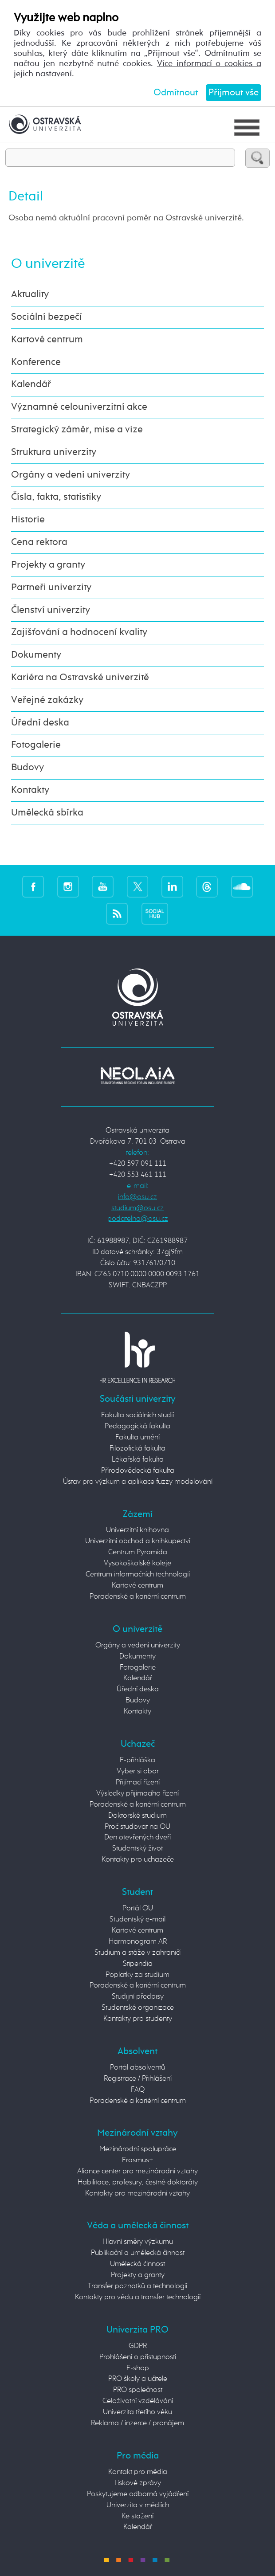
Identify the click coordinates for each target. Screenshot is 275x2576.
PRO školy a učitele (137, 2379)
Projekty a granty (48, 565)
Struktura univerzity (53, 452)
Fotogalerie (36, 745)
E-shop (137, 2368)
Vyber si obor (138, 1771)
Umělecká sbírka (47, 813)
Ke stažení (137, 2516)
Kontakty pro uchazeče (138, 1859)
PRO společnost (137, 2390)
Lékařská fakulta (138, 1459)
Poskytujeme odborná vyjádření (138, 2494)
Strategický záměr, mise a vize (77, 430)
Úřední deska (40, 723)
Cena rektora (39, 542)
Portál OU (137, 1908)
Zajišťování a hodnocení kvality (79, 632)
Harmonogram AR (138, 1941)
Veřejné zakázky (47, 700)
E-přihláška (137, 1760)
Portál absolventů (137, 2067)
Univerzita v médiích (137, 2505)
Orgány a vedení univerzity (70, 475)
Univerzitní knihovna (137, 1530)
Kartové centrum (47, 340)
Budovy (27, 767)
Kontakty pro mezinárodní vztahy (137, 2193)
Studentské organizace (138, 2007)
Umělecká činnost (137, 2264)
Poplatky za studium (137, 1975)
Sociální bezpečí (46, 317)
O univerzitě (48, 264)
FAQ (138, 2090)
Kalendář (31, 384)
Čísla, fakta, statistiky (56, 497)
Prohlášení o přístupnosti (137, 2357)
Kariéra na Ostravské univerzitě (80, 677)
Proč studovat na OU (137, 1827)
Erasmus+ (137, 2160)
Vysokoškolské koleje (137, 1563)
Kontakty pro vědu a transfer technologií (137, 2297)
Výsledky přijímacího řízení (137, 1793)
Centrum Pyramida (137, 1552)
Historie (28, 520)
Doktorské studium (137, 1815)
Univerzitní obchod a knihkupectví (137, 1541)
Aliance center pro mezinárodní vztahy (137, 2171)
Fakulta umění (137, 1437)
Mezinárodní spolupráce (137, 2149)
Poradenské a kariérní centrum (138, 1596)
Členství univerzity (50, 610)
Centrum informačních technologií (138, 1574)
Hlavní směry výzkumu (137, 2242)
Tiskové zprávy (137, 2483)
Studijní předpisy (138, 1996)
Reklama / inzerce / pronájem (137, 2423)
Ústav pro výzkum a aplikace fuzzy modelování (137, 1482)
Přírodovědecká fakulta (137, 1470)
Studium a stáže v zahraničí (137, 1953)
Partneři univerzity (51, 587)
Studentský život (137, 1848)
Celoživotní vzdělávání (137, 2401)
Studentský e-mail (137, 1919)
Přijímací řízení (138, 1782)
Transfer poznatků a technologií (137, 2286)
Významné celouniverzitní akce (79, 407)
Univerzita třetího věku (137, 2412)
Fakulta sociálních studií (137, 1415)
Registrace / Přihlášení (138, 2078)
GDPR (138, 2346)
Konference (36, 362)
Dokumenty (36, 655)
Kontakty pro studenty (137, 2019)
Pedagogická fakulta (137, 1426)
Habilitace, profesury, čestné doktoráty (138, 2182)
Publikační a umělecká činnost (138, 2253)
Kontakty (30, 790)
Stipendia (138, 1964)
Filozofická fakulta (137, 1448)
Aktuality (30, 294)
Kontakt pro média (137, 2472)
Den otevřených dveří (137, 1837)
